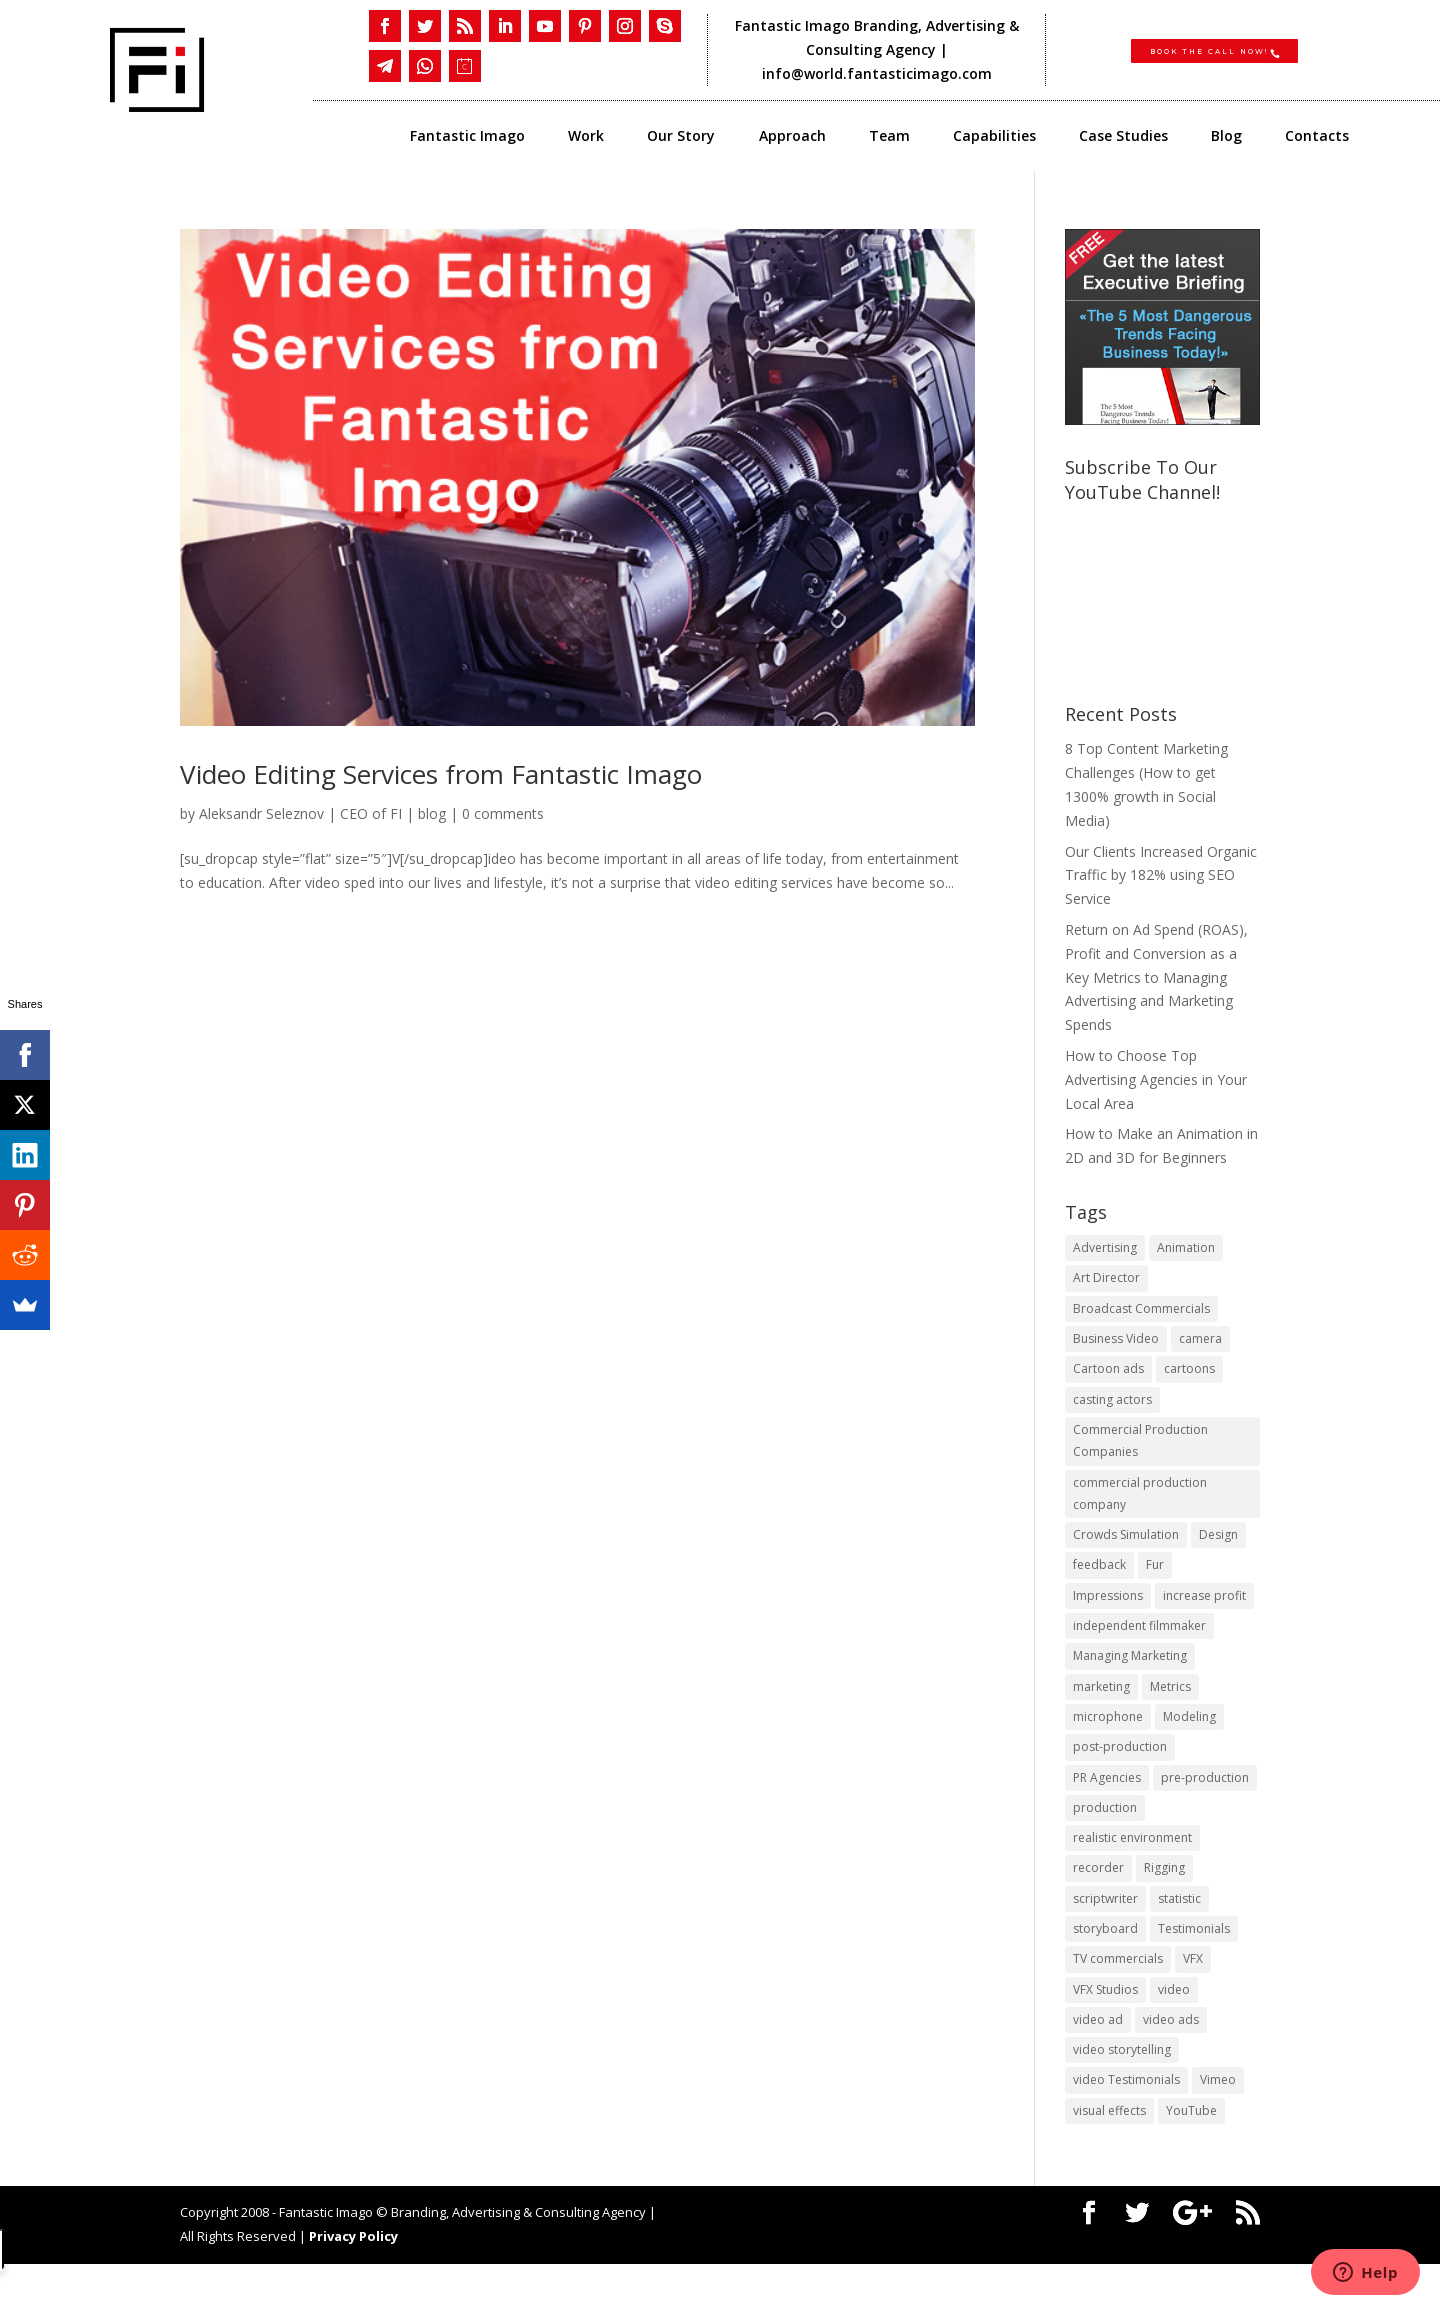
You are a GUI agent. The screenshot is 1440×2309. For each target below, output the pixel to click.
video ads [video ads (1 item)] (1171, 2059)
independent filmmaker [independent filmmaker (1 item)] (1139, 1646)
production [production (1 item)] (1105, 1836)
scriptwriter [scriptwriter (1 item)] (1105, 1932)
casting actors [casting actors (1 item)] (1112, 1407)
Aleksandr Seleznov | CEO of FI (300, 813)
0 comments (503, 813)
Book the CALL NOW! (1205, 49)
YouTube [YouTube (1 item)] (1191, 2154)
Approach (792, 137)
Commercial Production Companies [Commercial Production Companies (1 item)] (1140, 1451)
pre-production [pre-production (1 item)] (1205, 1805)
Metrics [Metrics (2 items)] (1170, 1709)
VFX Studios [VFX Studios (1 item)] (1105, 2027)
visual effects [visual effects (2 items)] (1109, 2154)
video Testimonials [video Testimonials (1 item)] (1126, 2122)
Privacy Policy (353, 2281)
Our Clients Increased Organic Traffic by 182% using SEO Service (1161, 875)
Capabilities (994, 137)
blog (432, 813)
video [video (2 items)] (1174, 2027)
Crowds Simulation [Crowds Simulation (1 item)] (1126, 1550)
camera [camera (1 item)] (1200, 1344)
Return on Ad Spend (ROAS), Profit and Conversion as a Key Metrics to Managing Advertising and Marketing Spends (1156, 977)
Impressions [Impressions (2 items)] (1108, 1614)
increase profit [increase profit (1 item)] (1204, 1614)
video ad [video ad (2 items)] (1098, 2059)
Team (889, 137)
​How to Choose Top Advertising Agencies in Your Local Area (1156, 1079)
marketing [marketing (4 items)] (1101, 1709)
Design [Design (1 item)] (1218, 1550)
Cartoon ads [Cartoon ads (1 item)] (1108, 1375)
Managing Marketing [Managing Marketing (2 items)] (1130, 1677)
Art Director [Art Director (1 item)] (1106, 1280)
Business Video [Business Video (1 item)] (1116, 1344)
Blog (1226, 137)
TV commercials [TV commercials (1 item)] (1118, 1995)
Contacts (1317, 137)
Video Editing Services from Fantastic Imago (441, 774)
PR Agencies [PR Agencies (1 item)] (1107, 1805)
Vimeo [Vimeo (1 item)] (1218, 2122)
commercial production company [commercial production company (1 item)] (1140, 1507)
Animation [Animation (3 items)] (1186, 1248)
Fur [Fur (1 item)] (1155, 1582)
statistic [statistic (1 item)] (1179, 1932)
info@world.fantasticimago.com (879, 73)
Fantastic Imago (467, 137)
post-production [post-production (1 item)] (1120, 1773)
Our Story (681, 137)
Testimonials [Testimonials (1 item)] (1194, 1964)
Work (586, 137)
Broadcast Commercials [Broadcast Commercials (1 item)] (1141, 1312)
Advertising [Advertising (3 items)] (1105, 1248)
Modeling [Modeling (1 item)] (1189, 1741)
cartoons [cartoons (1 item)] (1189, 1375)
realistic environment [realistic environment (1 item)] (1132, 1868)
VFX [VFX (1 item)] (1193, 1995)
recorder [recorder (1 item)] (1098, 1900)
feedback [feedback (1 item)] (1099, 1582)
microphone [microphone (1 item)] (1108, 1741)
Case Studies (1123, 137)
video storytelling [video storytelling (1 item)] (1122, 2091)
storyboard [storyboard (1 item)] (1105, 1964)
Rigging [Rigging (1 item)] (1164, 1900)
